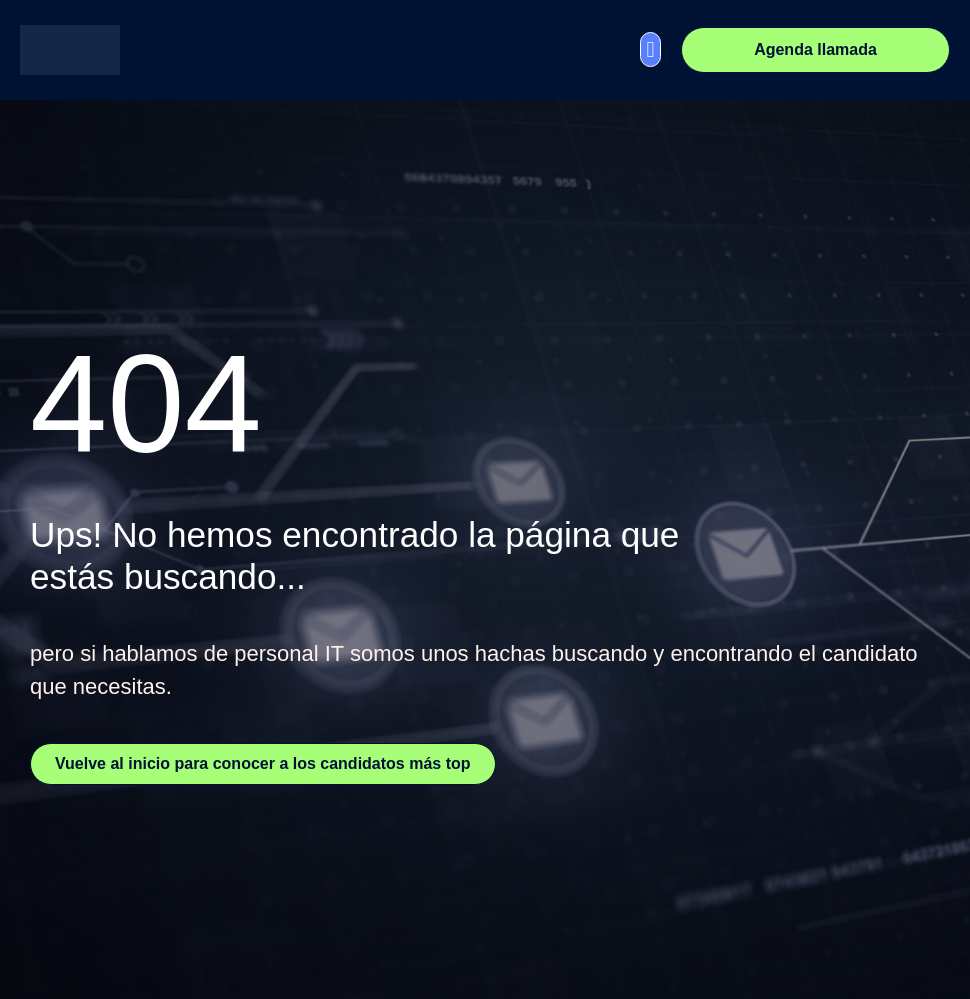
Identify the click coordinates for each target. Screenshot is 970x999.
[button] (650, 49)
